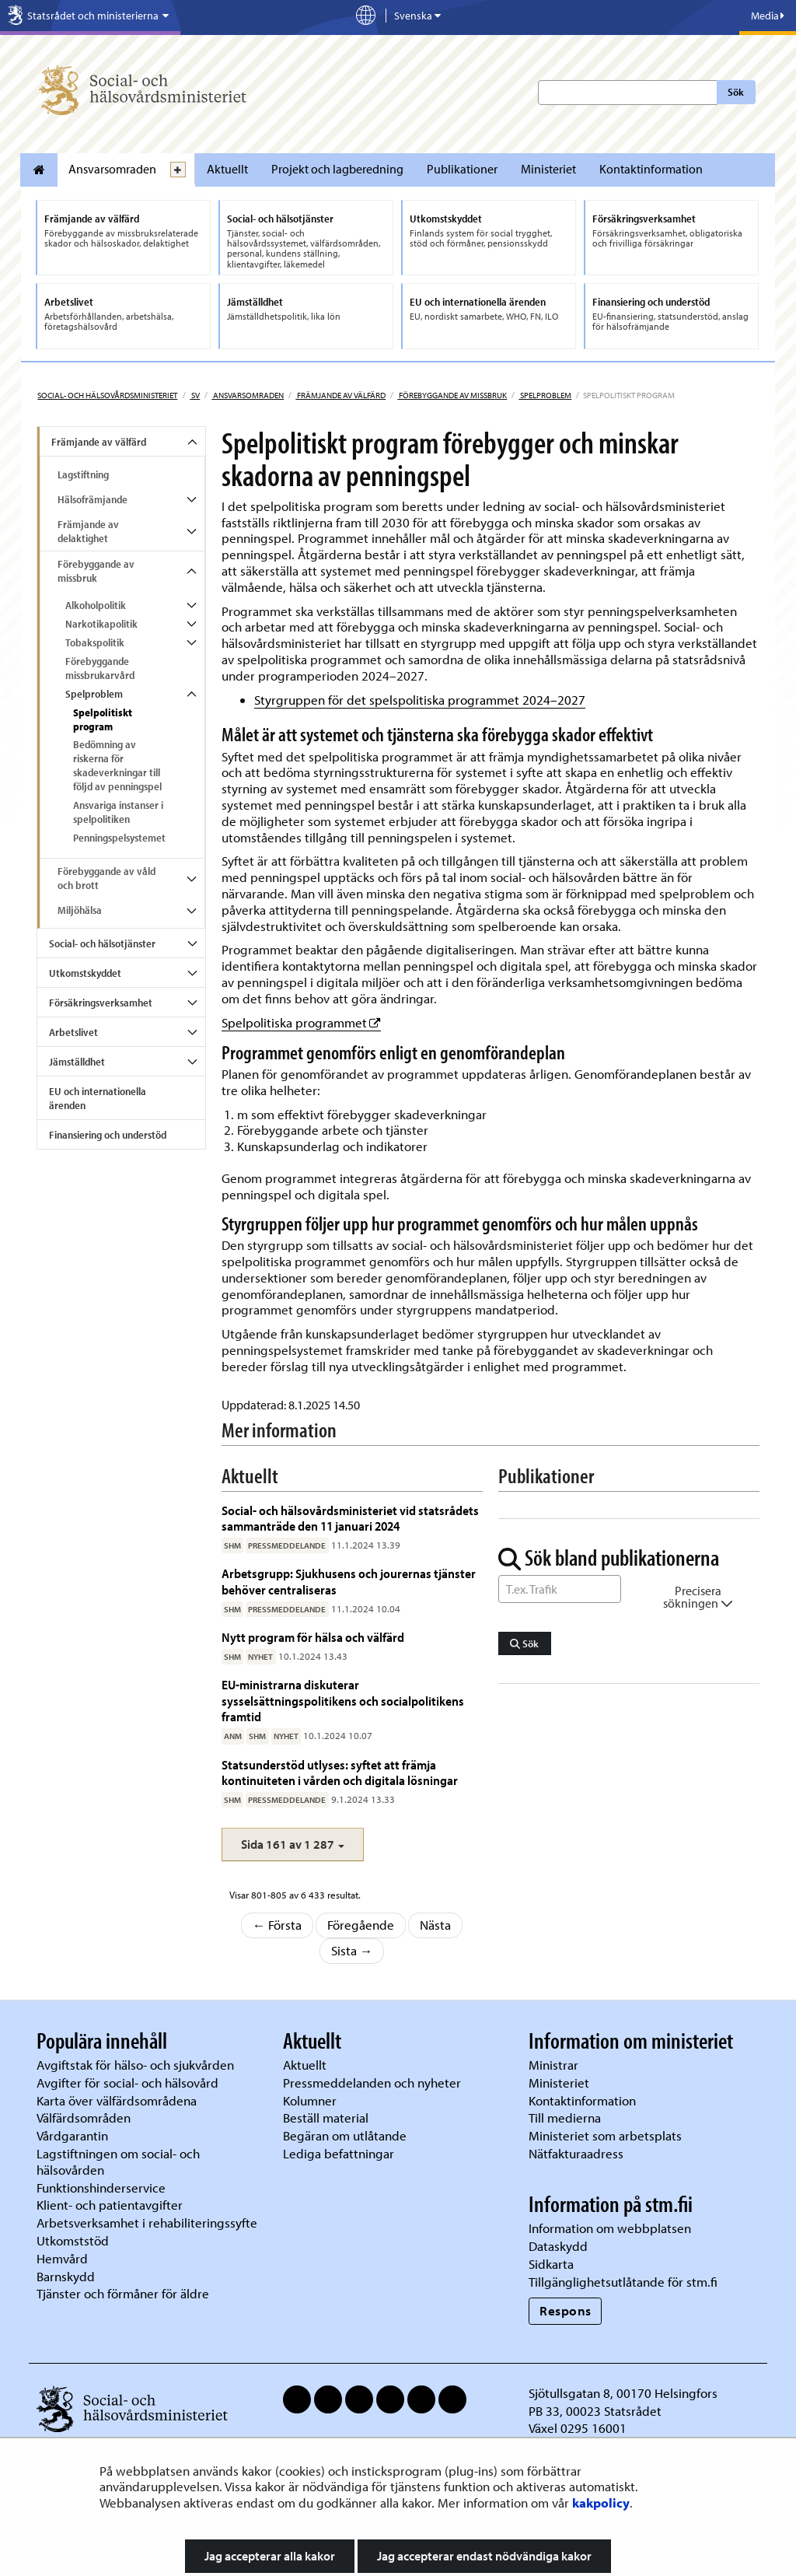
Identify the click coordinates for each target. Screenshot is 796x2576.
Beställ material (325, 2117)
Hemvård (62, 2258)
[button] (293, 1844)
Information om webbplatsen (610, 2228)
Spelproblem (544, 395)
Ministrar (553, 2064)
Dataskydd (558, 2246)
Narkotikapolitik (101, 624)
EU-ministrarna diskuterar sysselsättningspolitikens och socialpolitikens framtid (343, 1700)
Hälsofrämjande (92, 499)
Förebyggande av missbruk (452, 395)
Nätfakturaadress (576, 2153)
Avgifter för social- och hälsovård (127, 2082)
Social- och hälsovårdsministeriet (107, 395)
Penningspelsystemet (119, 838)
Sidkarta (551, 2264)
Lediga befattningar (338, 2153)
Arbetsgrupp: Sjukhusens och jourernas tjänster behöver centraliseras (349, 1581)
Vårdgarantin (72, 2135)
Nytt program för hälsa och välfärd (313, 1637)
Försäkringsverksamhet (100, 1003)
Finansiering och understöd (107, 1135)
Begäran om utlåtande (345, 2135)
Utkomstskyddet (85, 973)
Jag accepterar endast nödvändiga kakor (484, 2556)
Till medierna (565, 2117)
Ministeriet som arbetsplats (605, 2135)
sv (195, 395)
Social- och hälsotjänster (102, 943)
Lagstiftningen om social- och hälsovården (118, 2161)
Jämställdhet (77, 1062)
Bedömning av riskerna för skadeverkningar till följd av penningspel (117, 765)
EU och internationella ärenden (97, 1098)
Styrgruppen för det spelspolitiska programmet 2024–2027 (419, 699)
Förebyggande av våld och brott (106, 878)
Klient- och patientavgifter (110, 2204)
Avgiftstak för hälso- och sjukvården (135, 2064)
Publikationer (462, 169)
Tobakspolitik (94, 642)
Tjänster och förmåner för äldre (123, 2293)
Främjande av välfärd (340, 395)
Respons (565, 2310)
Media (767, 16)
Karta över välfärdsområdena (117, 2100)
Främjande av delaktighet (88, 531)
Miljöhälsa (80, 910)
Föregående (360, 1924)
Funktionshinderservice (101, 2187)
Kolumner (310, 2100)
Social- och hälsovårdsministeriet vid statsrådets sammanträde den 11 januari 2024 (350, 1518)
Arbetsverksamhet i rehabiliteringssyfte (148, 2222)
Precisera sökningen (698, 1597)
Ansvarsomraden (112, 169)
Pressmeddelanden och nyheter (372, 2082)
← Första (277, 1924)
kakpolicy (601, 2502)
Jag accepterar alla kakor (269, 2556)
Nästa (435, 1924)
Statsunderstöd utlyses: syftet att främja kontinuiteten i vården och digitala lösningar (340, 1772)
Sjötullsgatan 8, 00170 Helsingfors (623, 2393)
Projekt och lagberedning (337, 169)
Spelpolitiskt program (102, 719)
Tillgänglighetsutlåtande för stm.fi (623, 2281)
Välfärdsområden (84, 2117)
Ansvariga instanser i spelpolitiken (118, 812)
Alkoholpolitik (95, 605)
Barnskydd (66, 2276)
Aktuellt (227, 169)
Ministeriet (548, 169)
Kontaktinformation (651, 169)
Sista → (352, 1950)
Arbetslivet (73, 1032)
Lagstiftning (83, 474)
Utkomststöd (73, 2240)
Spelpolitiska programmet (301, 1022)
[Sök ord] (559, 1589)
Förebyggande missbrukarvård (99, 668)
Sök (736, 92)
